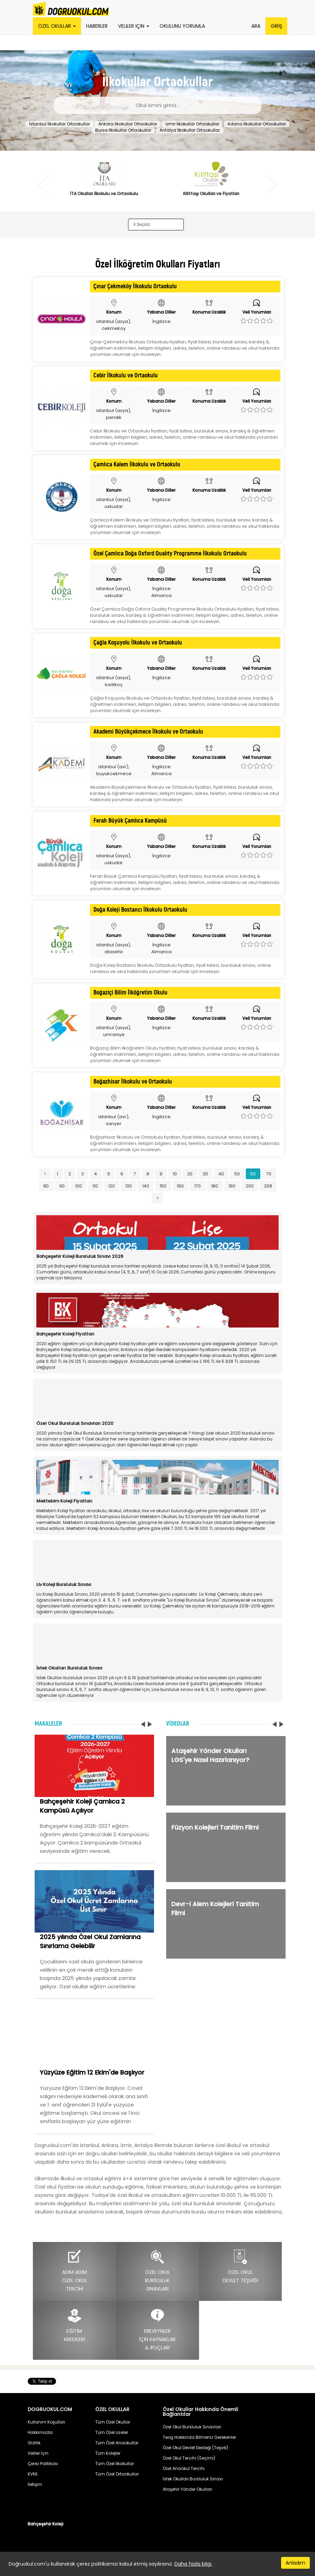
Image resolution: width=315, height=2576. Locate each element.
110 (95, 1186)
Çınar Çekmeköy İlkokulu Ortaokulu (135, 286)
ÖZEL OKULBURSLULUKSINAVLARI (157, 2270)
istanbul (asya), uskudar (113, 503)
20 (189, 1174)
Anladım (295, 2562)
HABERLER (97, 26)
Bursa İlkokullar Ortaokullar (123, 130)
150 (163, 1186)
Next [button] (271, 185)
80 (46, 1186)
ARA (255, 26)
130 (128, 1186)
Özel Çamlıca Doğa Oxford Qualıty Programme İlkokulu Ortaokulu (170, 554)
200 (250, 1186)
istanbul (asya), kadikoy (113, 681)
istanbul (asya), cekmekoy (113, 325)
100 (78, 1186)
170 (197, 1186)
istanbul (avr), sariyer (113, 1120)
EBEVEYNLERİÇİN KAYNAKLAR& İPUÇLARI (157, 2329)
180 (214, 1186)
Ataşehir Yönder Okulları (187, 2489)
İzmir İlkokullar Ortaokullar (192, 124)
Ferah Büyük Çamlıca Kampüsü (130, 821)
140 (145, 1186)
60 (253, 1174)
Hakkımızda (40, 2432)
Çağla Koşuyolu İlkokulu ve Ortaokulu (137, 643)
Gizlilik (34, 2443)
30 (205, 1174)
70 (268, 1174)
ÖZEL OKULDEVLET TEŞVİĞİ (240, 2266)
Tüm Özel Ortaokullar (117, 2474)
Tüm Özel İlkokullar (114, 2464)
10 (175, 1174)
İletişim (35, 2484)
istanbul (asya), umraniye (113, 1031)
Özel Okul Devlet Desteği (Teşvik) (195, 2448)
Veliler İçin (38, 2453)
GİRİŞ (276, 26)
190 (231, 1186)
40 (221, 1174)
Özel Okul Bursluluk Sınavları (192, 2427)
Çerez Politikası (43, 2464)
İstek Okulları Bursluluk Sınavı (193, 2479)
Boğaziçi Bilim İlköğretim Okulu (130, 993)
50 (237, 1174)
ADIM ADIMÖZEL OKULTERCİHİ (74, 2270)
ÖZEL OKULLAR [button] (57, 26)
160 (180, 1186)
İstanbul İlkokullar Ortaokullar (59, 124)
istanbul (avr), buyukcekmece (114, 770)
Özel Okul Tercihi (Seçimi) (189, 2458)
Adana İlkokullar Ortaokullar (256, 124)
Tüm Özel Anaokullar (116, 2443)
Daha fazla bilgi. (193, 2563)
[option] (104, 182)
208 (268, 1186)
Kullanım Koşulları (46, 2422)
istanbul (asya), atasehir (113, 948)
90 (62, 1186)
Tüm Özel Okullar (112, 2422)
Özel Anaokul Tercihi (184, 2468)
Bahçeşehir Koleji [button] (45, 2524)
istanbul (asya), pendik (113, 414)
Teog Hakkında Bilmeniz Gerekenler (199, 2437)
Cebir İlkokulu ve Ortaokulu (125, 376)
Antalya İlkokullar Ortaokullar (190, 130)
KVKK (33, 2474)
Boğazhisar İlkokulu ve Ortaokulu (132, 1082)
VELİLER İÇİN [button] (133, 26)
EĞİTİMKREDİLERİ (74, 2325)
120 (111, 1186)
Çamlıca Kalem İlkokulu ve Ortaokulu (136, 465)
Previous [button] (43, 185)
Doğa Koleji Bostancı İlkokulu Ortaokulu (140, 910)
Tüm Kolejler (107, 2453)
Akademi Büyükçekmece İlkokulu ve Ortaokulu (148, 732)
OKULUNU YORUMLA (182, 26)
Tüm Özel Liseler (111, 2432)
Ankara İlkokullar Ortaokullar (127, 124)
